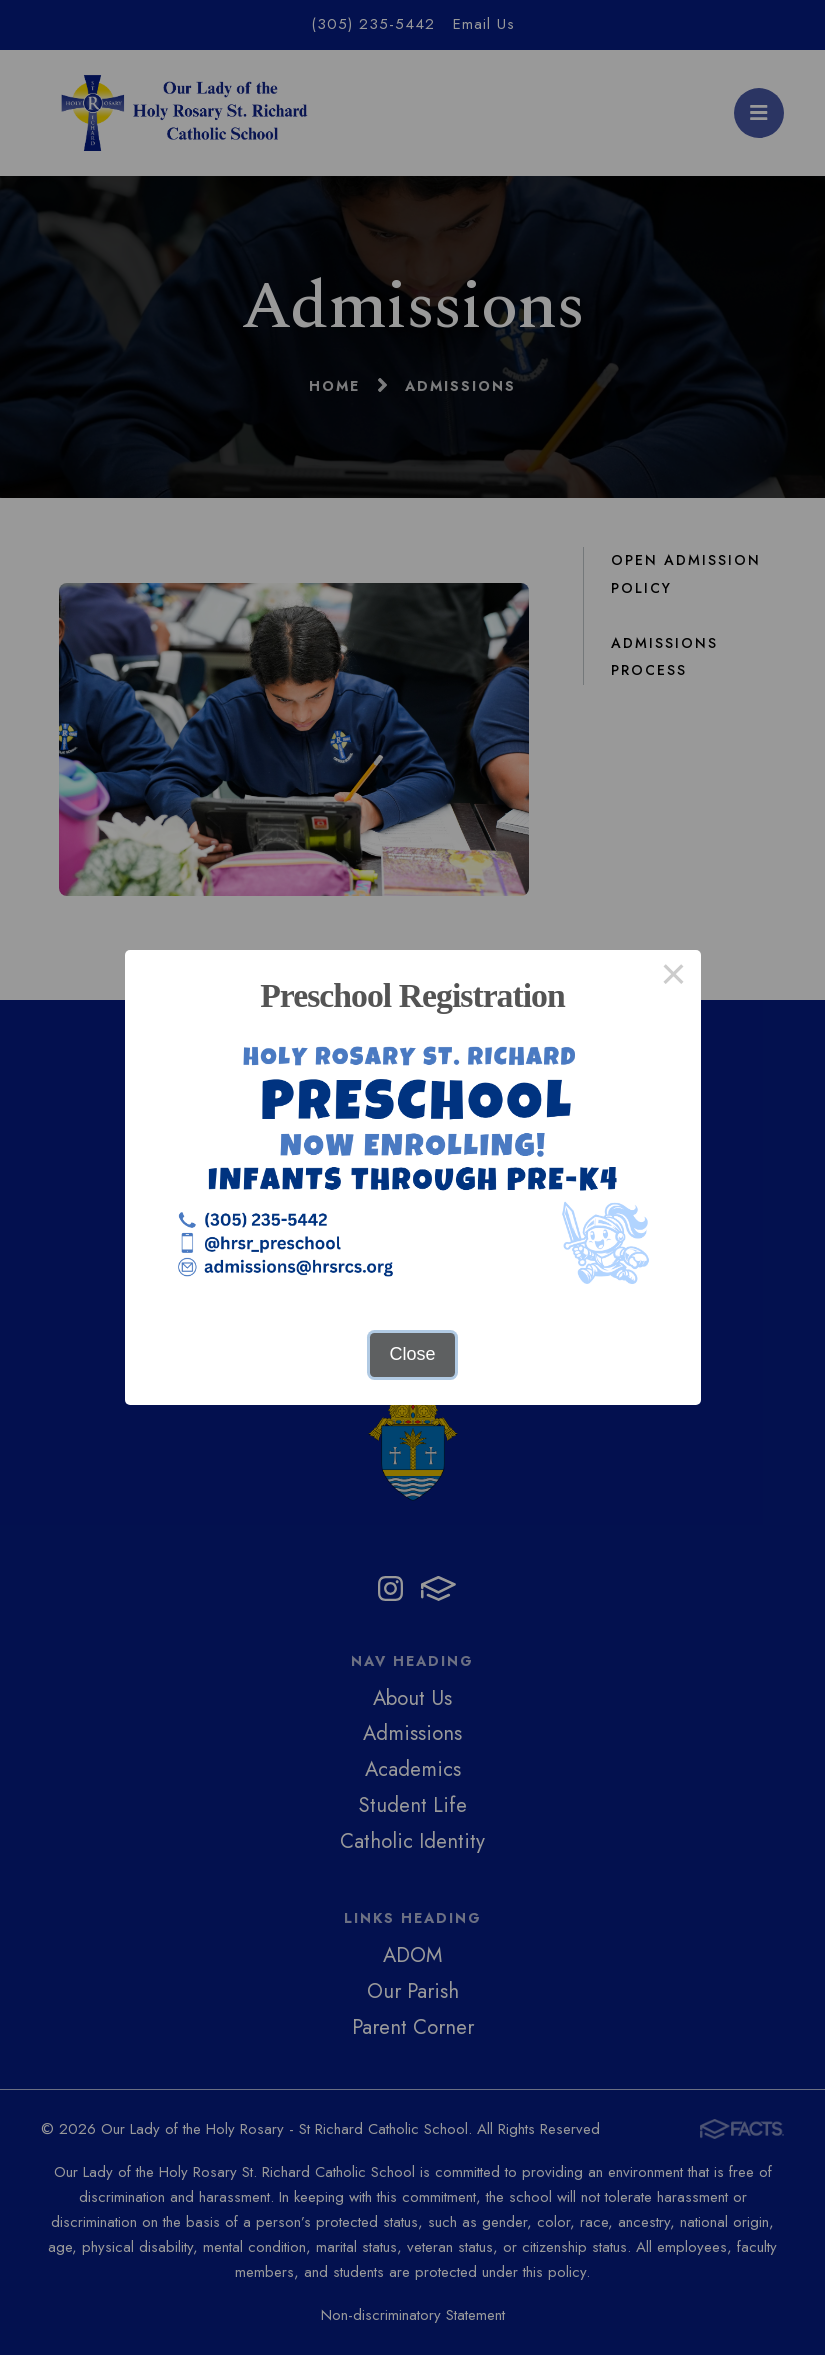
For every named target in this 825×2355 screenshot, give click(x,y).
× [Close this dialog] (673, 977)
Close (412, 1354)
